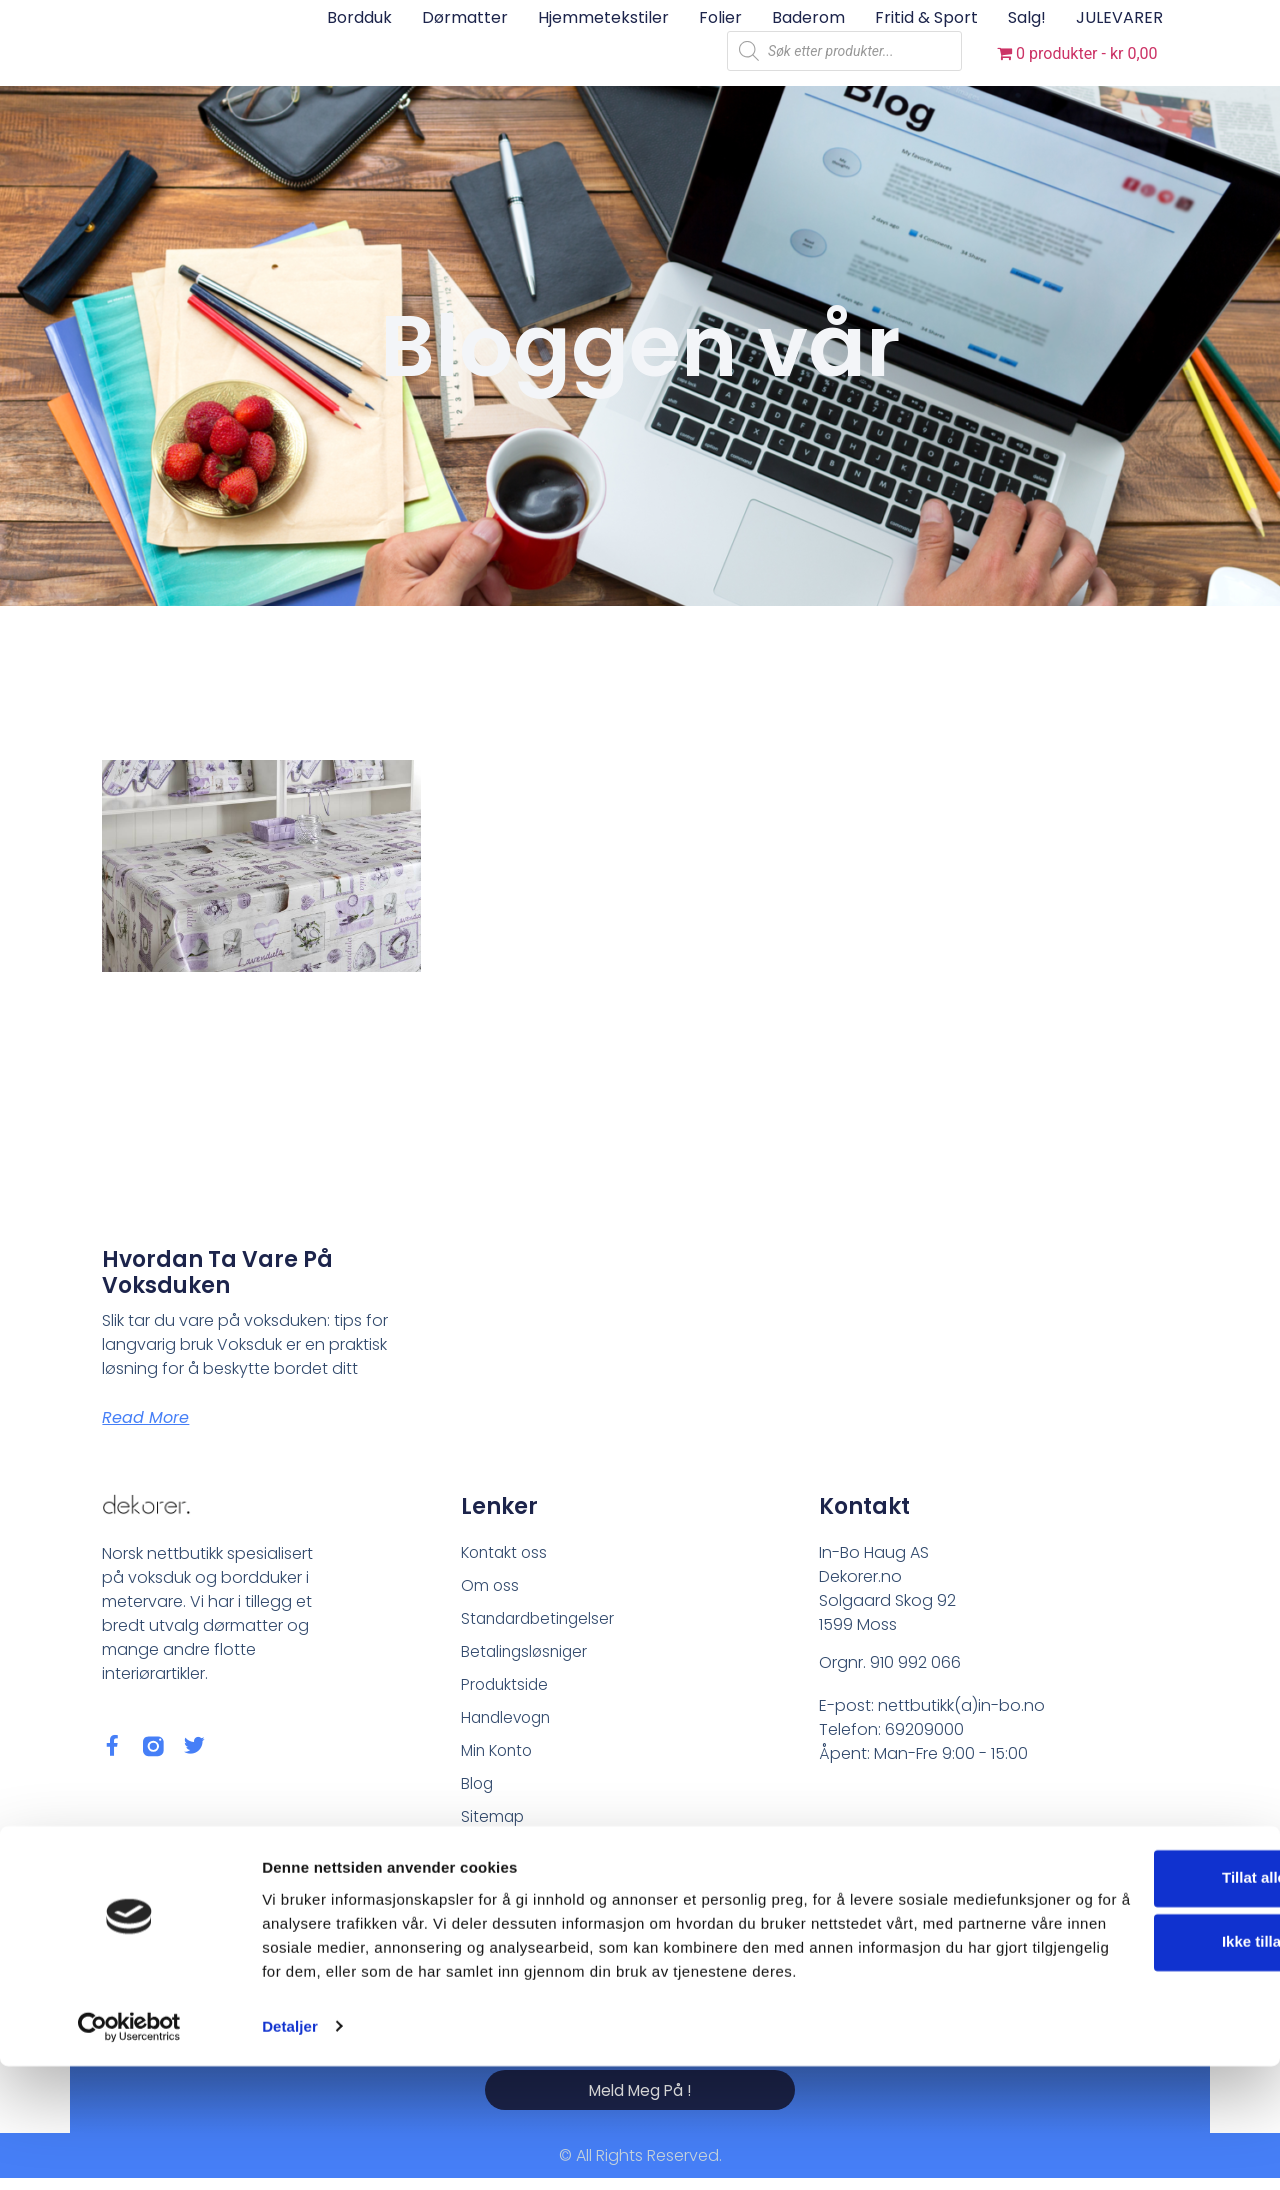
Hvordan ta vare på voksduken (217, 1272)
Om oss (490, 1586)
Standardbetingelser (541, 1620)
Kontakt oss (506, 1552)
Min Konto (499, 1756)
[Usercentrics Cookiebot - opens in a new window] (129, 2151)
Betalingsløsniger (527, 1654)
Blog (478, 1790)
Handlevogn (509, 1722)
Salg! (1027, 17)
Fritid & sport (926, 17)
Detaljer (290, 2150)
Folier (720, 17)
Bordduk (359, 17)
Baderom (808, 17)
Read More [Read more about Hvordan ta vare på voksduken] (145, 1417)
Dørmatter (465, 17)
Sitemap (493, 1824)
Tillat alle (1113, 1978)
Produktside (506, 1688)
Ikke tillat (1113, 2042)
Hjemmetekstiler (603, 17)
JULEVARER (1119, 17)
